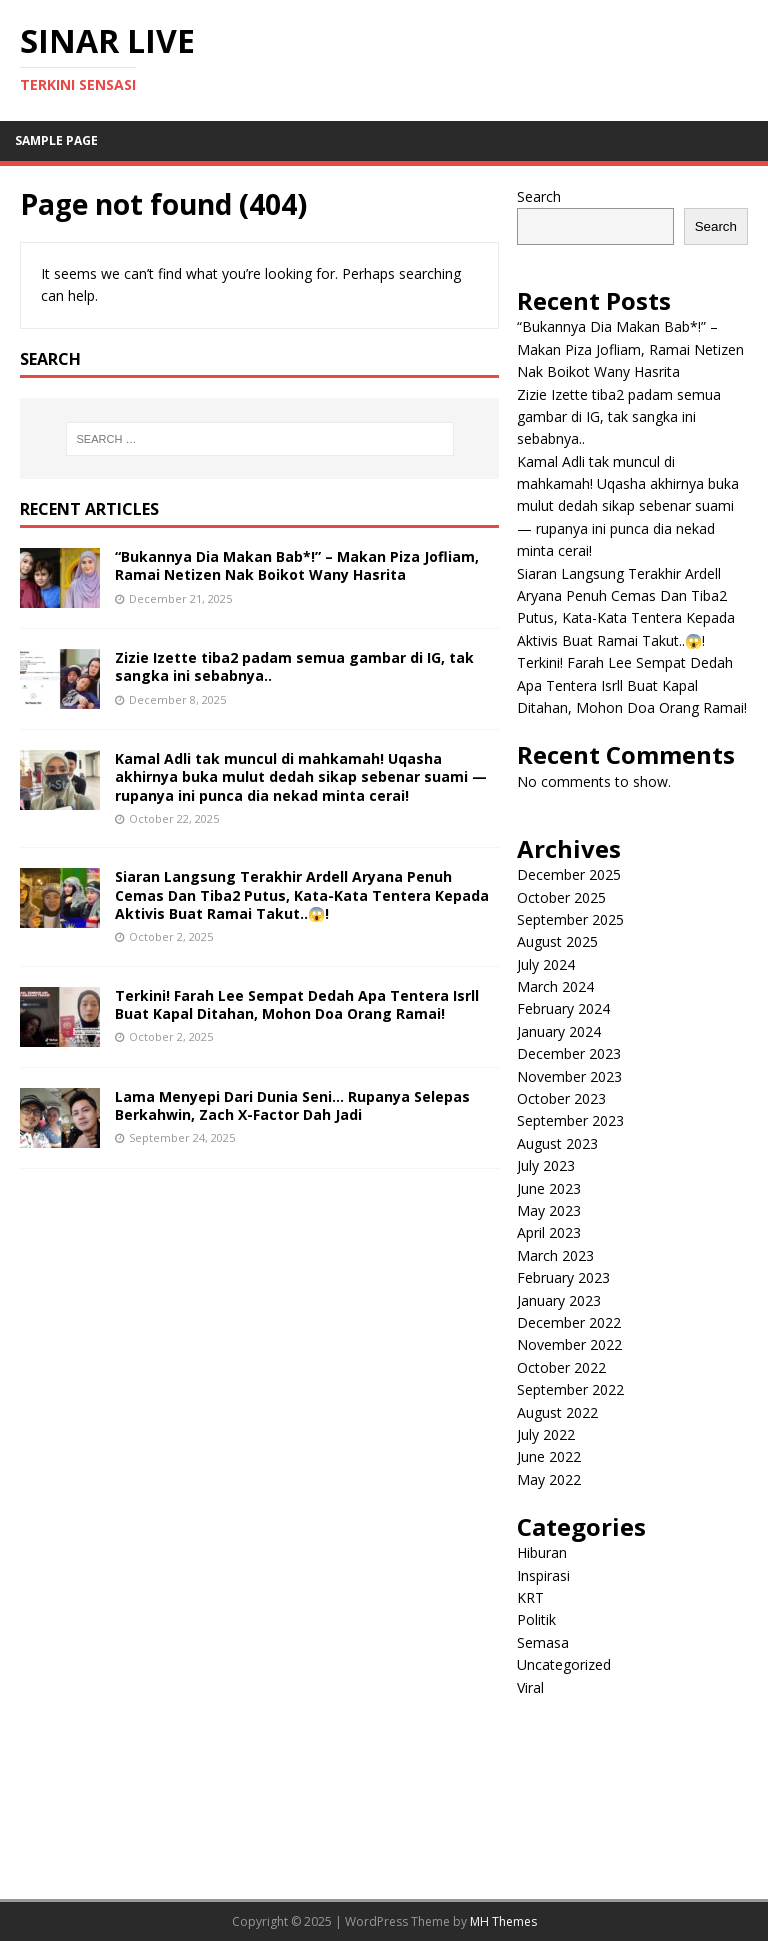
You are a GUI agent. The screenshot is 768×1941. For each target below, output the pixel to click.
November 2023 (569, 1076)
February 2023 (563, 1277)
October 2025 (561, 897)
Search (539, 196)
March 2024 (555, 986)
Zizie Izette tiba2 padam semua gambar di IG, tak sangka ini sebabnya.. (294, 666)
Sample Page (56, 140)
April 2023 (549, 1232)
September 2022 (570, 1389)
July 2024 (546, 964)
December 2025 (569, 874)
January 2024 (559, 1031)
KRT (530, 1597)
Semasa (543, 1642)
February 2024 (563, 1008)
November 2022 (569, 1344)
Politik (536, 1619)
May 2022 (549, 1479)
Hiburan (542, 1552)
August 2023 (557, 1143)
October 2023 (561, 1098)
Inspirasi (543, 1575)
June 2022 (549, 1456)
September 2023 (570, 1120)
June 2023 (549, 1188)
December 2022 (569, 1322)
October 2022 (561, 1367)
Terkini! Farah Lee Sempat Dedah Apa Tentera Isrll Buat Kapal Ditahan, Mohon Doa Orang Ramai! (297, 1004)
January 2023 (559, 1300)
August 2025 (557, 941)
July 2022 (546, 1434)
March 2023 (555, 1255)
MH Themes (503, 1921)
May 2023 (549, 1210)
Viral (530, 1687)
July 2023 (546, 1165)
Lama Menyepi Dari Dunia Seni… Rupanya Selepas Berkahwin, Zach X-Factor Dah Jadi (292, 1105)
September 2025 (570, 919)
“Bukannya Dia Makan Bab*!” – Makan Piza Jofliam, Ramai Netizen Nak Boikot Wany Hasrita (297, 565)
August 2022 (557, 1412)
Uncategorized (564, 1664)
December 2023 (569, 1053)
